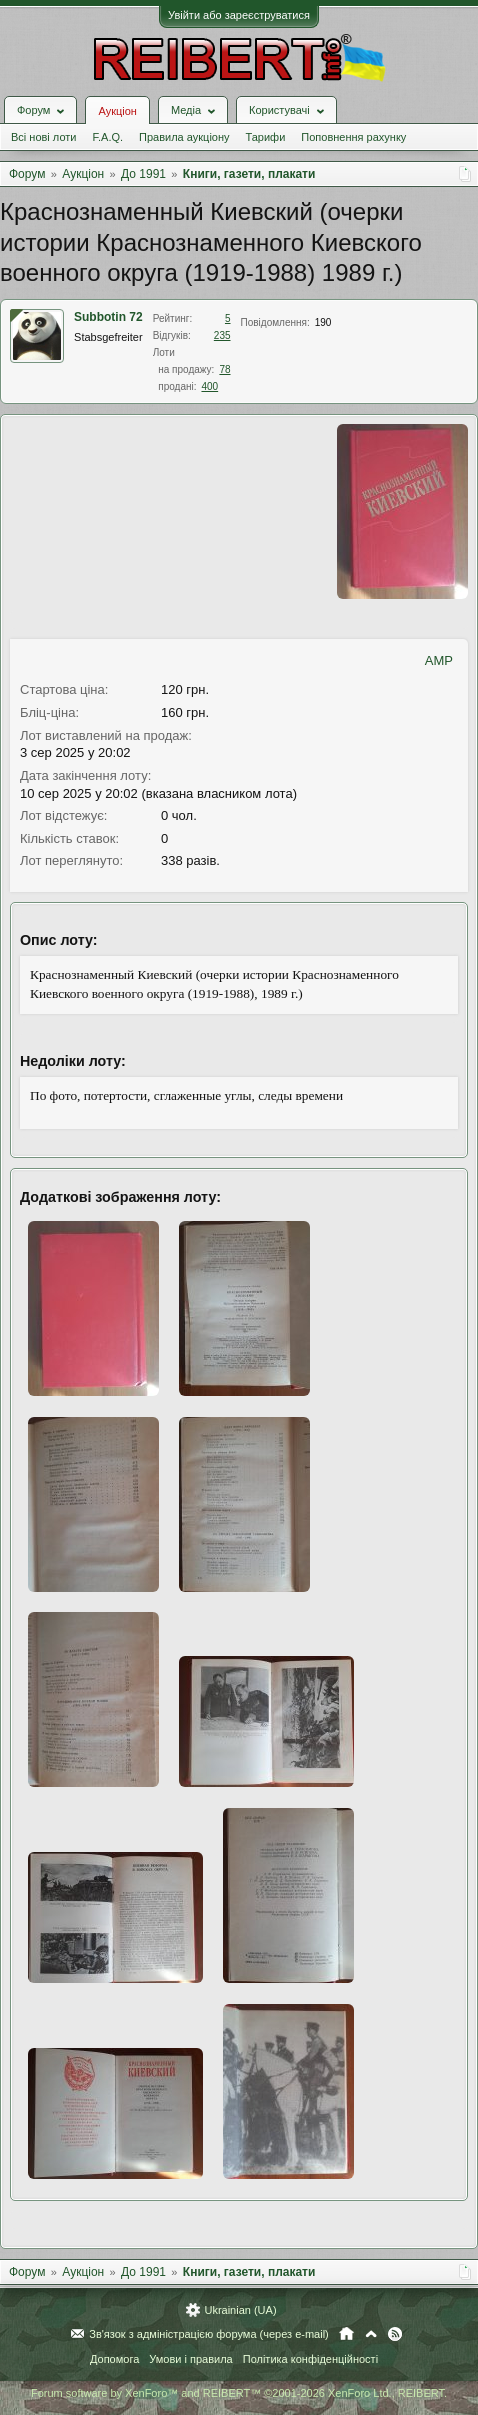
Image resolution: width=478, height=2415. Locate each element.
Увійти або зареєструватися (239, 15)
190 (323, 322)
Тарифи (266, 137)
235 (222, 335)
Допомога (114, 2359)
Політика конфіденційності (310, 2359)
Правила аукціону (184, 137)
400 (209, 386)
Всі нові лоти (43, 137)
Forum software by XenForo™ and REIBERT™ (239, 2393)
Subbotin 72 (108, 317)
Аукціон (117, 111)
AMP (439, 660)
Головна (346, 2334)
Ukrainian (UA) (240, 2310)
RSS (395, 2334)
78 (224, 369)
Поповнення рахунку (353, 137)
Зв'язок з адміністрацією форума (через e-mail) (209, 2334)
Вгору (371, 2334)
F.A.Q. (107, 137)
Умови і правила (190, 2359)
